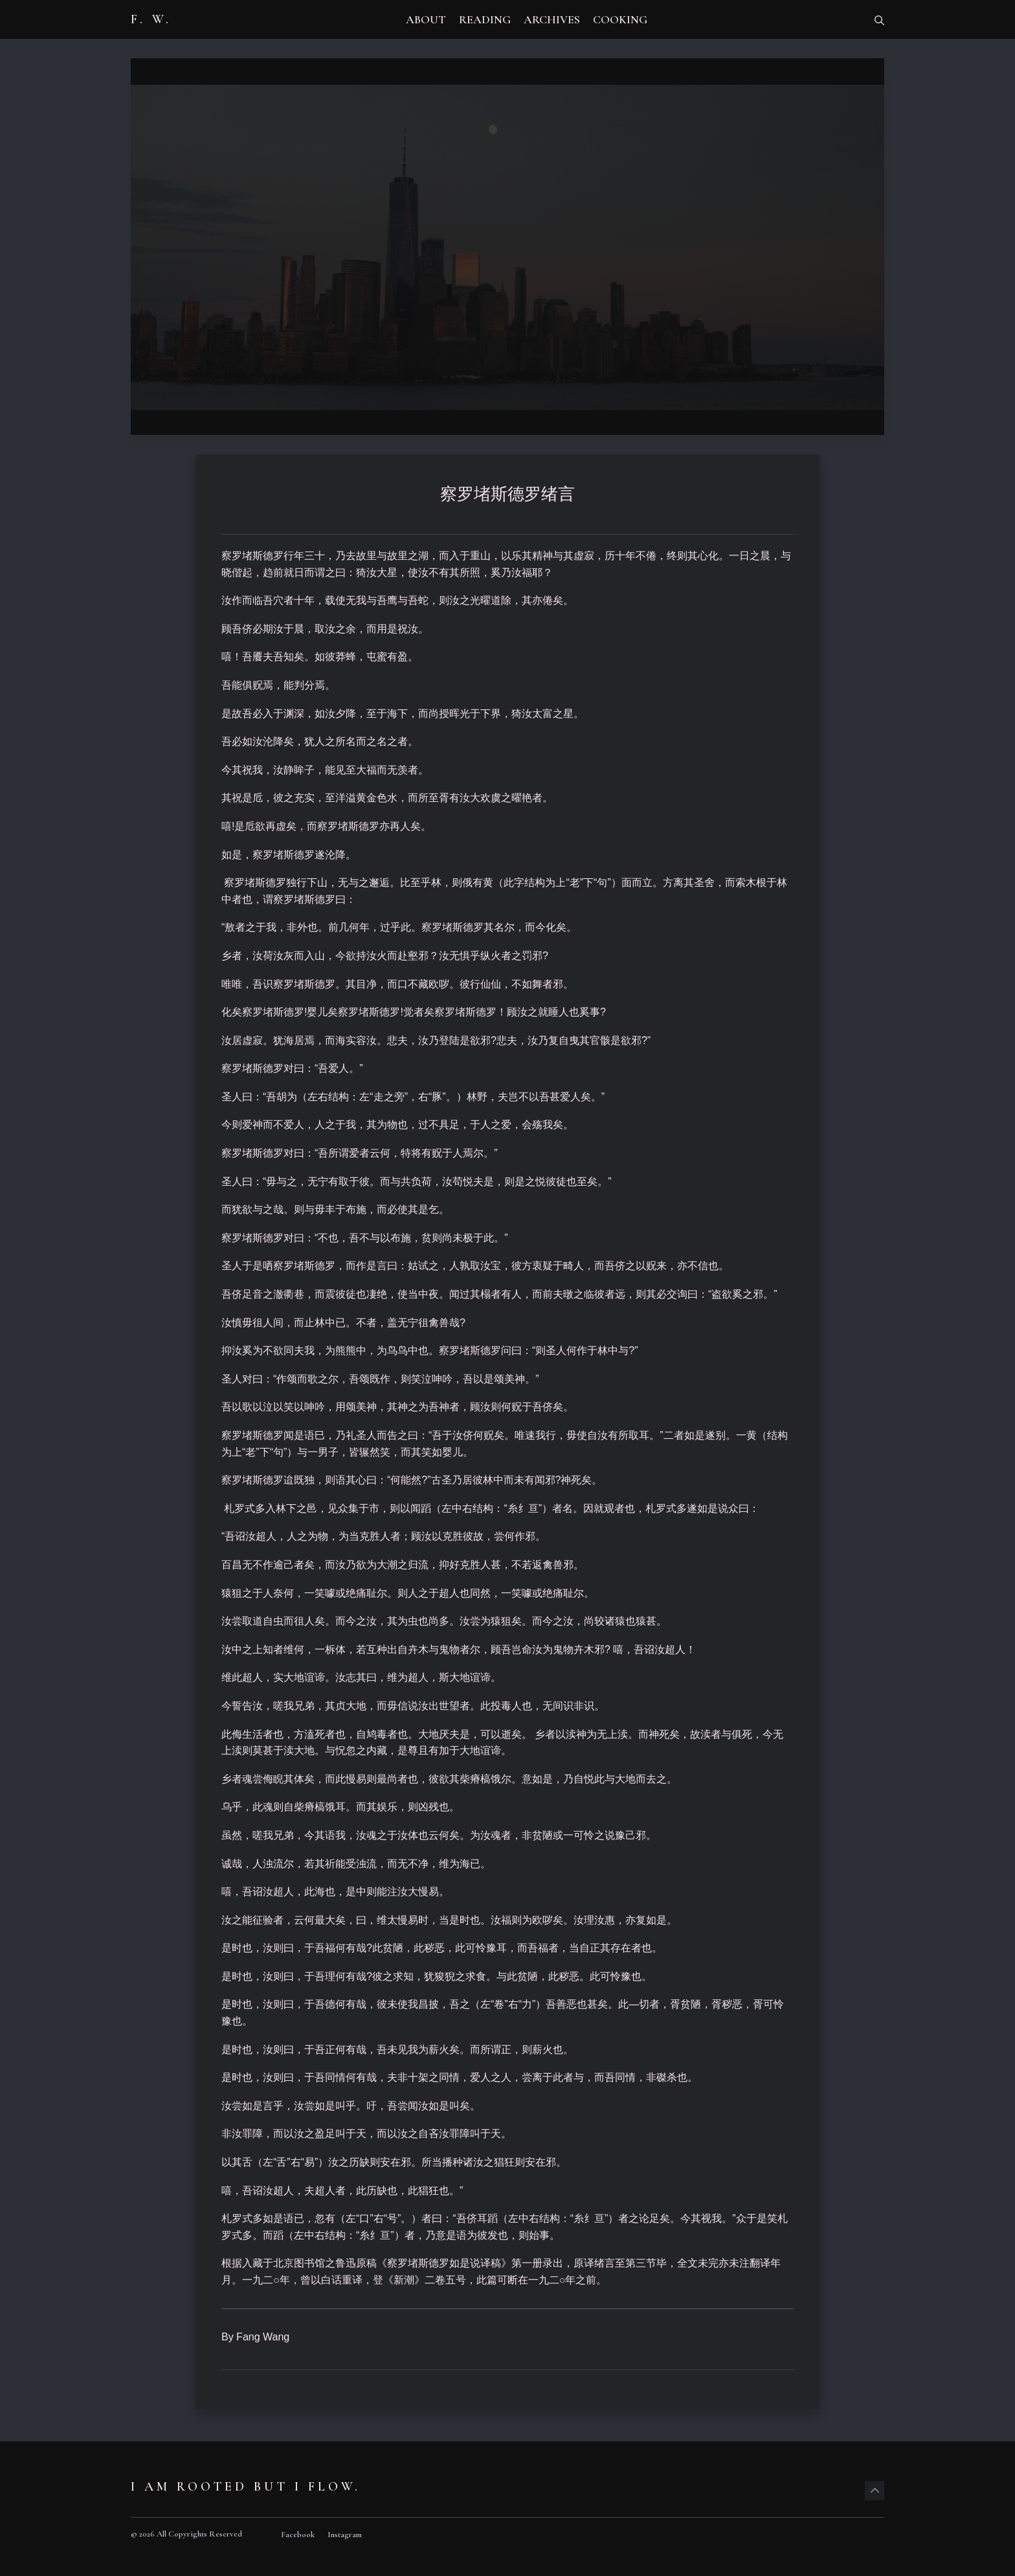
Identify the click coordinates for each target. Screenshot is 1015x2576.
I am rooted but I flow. (246, 2486)
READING (485, 19)
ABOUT (426, 19)
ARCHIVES (552, 19)
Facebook (298, 2534)
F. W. (151, 19)
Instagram (345, 2534)
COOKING (620, 19)
